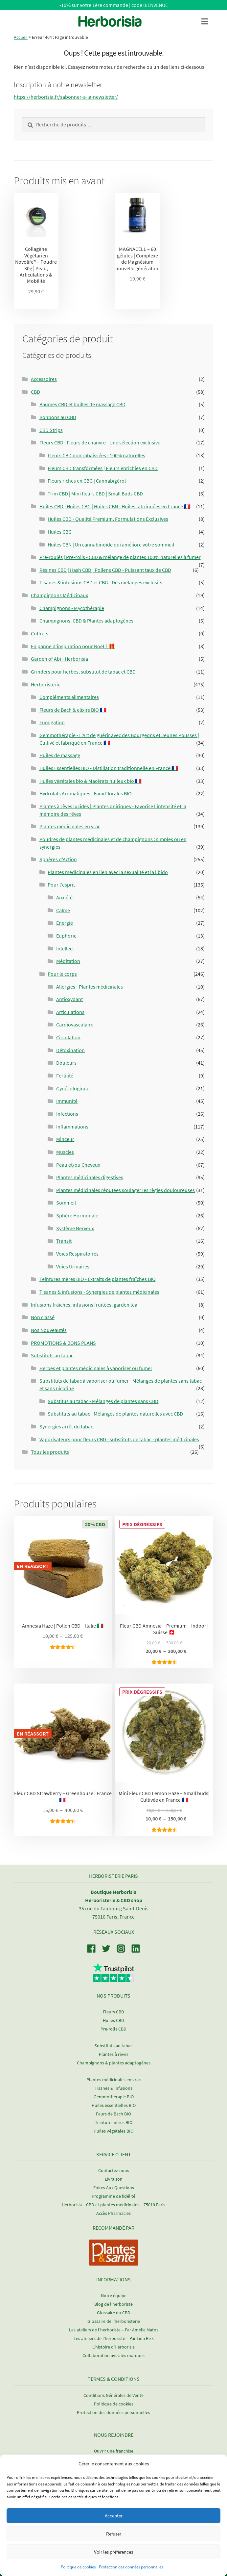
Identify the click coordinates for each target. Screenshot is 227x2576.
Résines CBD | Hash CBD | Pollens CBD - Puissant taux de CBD (105, 570)
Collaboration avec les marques (113, 2355)
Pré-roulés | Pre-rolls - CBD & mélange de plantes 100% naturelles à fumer (120, 557)
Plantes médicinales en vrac (69, 826)
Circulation (68, 1037)
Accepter (114, 2515)
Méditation (68, 961)
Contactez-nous (113, 2170)
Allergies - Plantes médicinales (89, 986)
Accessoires (44, 379)
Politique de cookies (78, 2567)
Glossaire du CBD (113, 2313)
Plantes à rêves (113, 2054)
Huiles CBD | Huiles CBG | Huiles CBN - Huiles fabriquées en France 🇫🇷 (115, 506)
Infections (67, 1113)
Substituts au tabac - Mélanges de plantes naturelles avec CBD (115, 1413)
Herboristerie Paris (113, 1875)
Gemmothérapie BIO (114, 2097)
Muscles (65, 1152)
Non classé (43, 1317)
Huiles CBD (113, 2020)
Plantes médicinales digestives (89, 1177)
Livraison (114, 2179)
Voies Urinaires (72, 1266)
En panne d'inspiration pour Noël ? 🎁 (73, 646)
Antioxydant (69, 999)
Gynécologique (72, 1088)
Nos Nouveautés (49, 1330)
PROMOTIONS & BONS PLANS (63, 1343)
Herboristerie (45, 684)
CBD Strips (51, 430)
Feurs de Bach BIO (113, 2114)
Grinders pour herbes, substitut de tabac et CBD (83, 671)
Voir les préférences (113, 2552)
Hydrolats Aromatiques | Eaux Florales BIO (85, 793)
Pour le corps (62, 973)
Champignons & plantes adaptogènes (113, 2063)
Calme (63, 910)
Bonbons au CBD (57, 417)
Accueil (21, 37)
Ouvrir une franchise (113, 2451)
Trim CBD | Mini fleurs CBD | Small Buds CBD (95, 493)
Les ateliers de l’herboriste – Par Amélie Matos (113, 2330)
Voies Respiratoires (77, 1253)
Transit (64, 1240)
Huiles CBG (60, 531)
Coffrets (39, 633)
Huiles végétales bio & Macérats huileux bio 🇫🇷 (90, 781)
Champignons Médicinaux (59, 595)
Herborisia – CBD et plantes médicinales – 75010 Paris (113, 2205)
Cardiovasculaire (74, 1024)
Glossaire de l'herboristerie (113, 2321)
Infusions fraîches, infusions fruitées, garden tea (84, 1304)
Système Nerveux (75, 1228)
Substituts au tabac (52, 1355)
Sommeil (66, 1202)
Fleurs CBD (113, 2012)
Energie (64, 922)
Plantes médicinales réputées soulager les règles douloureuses (125, 1190)
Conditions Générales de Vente (113, 2395)
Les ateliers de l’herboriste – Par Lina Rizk (114, 2338)
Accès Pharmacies (113, 2213)
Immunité (67, 1101)
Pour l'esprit (61, 884)
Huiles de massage (59, 755)
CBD (35, 391)
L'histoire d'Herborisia (113, 2347)
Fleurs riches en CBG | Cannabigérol (87, 480)
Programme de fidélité (113, 2196)
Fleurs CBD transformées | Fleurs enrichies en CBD (103, 468)
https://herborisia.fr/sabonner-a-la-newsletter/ (66, 96)
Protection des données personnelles (131, 2567)
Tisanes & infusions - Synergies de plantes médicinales (99, 1291)
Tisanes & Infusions (113, 2088)
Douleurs (66, 1062)
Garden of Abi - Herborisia (59, 658)
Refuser (113, 2534)
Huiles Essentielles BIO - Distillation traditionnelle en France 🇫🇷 (108, 768)
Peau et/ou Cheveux (78, 1164)
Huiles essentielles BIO (114, 2105)
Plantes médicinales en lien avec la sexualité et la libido (108, 872)
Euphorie (66, 935)
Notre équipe (113, 2295)
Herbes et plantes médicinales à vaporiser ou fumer (95, 1368)
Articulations (70, 1012)
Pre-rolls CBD (113, 2029)
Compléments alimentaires (69, 697)
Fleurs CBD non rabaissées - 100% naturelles (96, 455)
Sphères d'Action (58, 859)
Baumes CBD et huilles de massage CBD (82, 404)
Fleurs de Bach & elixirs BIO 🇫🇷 (72, 709)
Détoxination (70, 1050)
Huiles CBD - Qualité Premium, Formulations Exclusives (108, 519)
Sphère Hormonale (77, 1215)
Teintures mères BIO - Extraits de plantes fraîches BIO (97, 1279)
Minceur (65, 1139)
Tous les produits (50, 1451)
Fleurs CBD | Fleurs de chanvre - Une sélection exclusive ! (101, 442)
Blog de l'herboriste (113, 2304)
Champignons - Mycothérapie (71, 608)
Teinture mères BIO (113, 2122)
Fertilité (64, 1075)
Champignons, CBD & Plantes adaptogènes (86, 620)
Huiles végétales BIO (113, 2131)
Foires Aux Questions (113, 2188)
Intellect (65, 948)
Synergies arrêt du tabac (66, 1426)
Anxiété (64, 897)
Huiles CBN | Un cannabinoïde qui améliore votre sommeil (111, 544)
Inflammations (72, 1126)
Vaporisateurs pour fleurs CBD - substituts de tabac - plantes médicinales (119, 1439)
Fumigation (52, 722)
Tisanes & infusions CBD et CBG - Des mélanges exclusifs (100, 582)
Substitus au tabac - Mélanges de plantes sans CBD (103, 1401)
